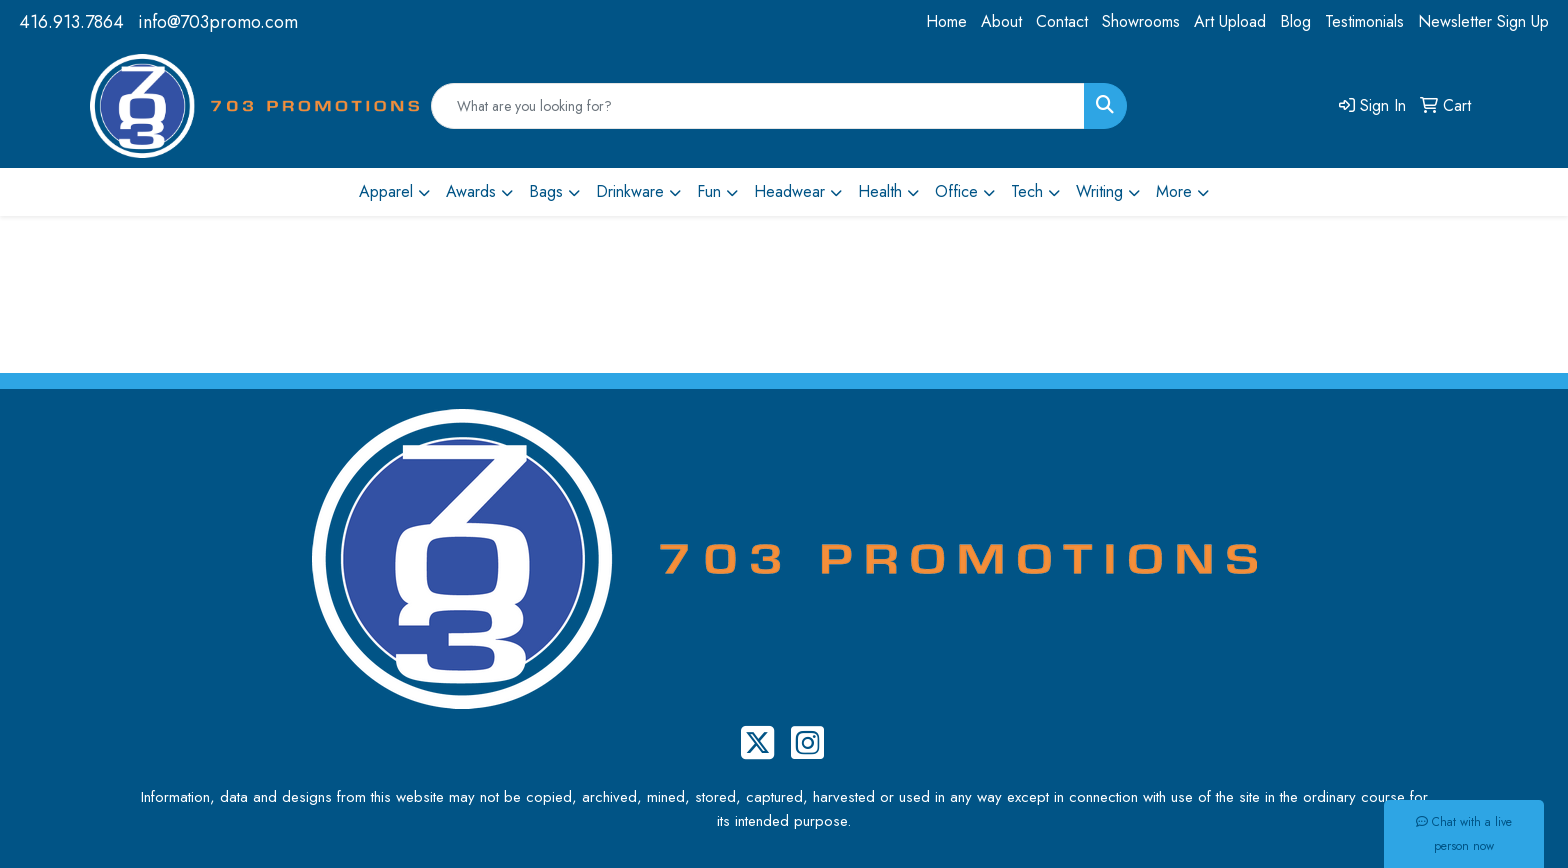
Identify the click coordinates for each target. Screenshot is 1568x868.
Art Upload (1230, 21)
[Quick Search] (758, 106)
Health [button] (880, 191)
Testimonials (1364, 21)
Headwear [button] (789, 191)
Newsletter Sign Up (1483, 21)
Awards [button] (471, 191)
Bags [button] (546, 191)
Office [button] (956, 191)
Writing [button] (1099, 191)
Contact (1062, 21)
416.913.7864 (71, 22)
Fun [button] (709, 191)
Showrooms (1141, 21)
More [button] (1174, 191)
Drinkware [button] (630, 191)
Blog (1295, 21)
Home (946, 21)
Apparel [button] (386, 191)
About (1001, 21)
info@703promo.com (218, 22)
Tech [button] (1027, 191)
